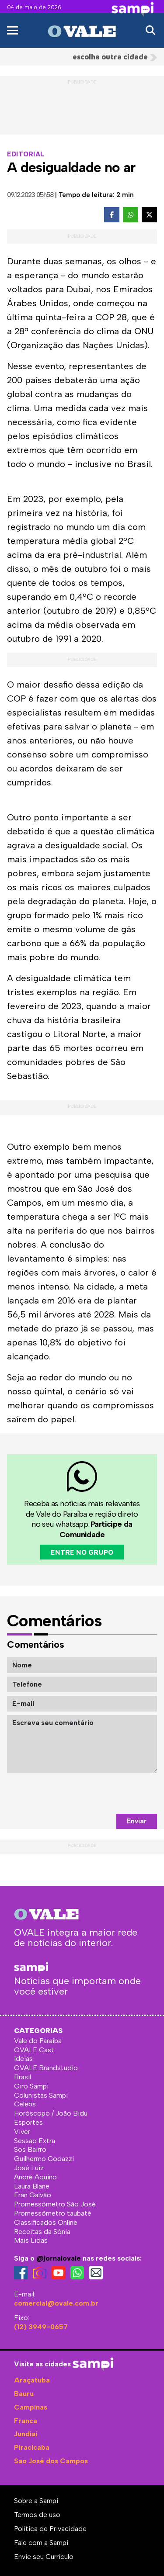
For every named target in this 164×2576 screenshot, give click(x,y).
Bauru (24, 2393)
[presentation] (90, 1793)
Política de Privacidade (50, 2528)
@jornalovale (58, 2258)
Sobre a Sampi (36, 2500)
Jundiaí (25, 2434)
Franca (25, 2421)
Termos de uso (37, 2514)
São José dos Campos (51, 2461)
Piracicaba (31, 2447)
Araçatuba (32, 2380)
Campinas (30, 2407)
